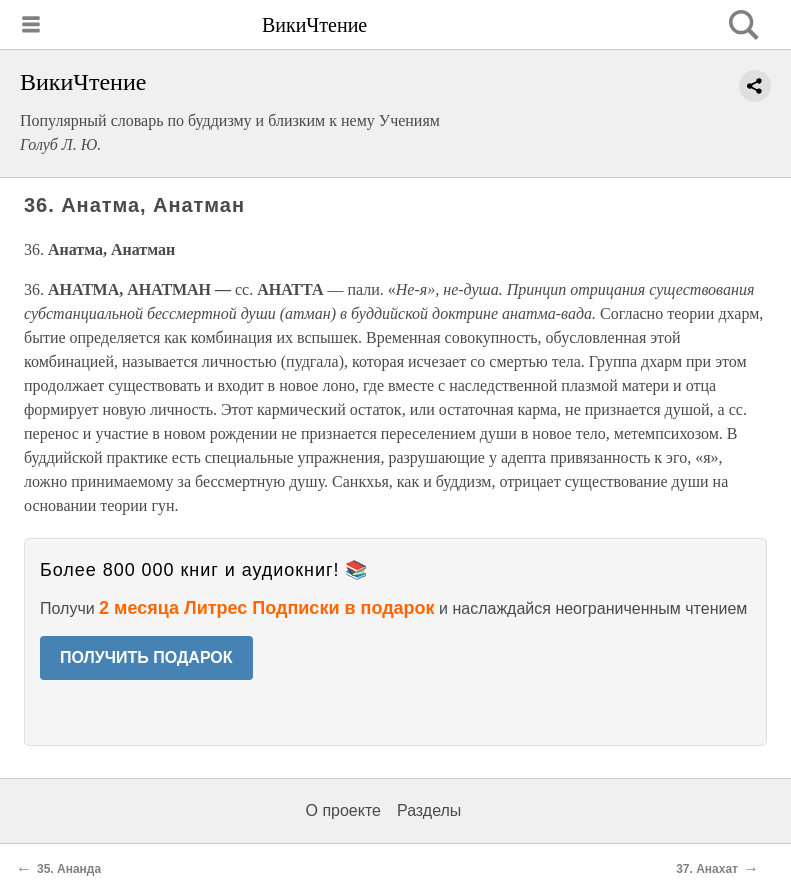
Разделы (429, 810)
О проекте (343, 810)
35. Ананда (69, 869)
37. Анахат (707, 869)
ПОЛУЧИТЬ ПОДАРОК (146, 657)
